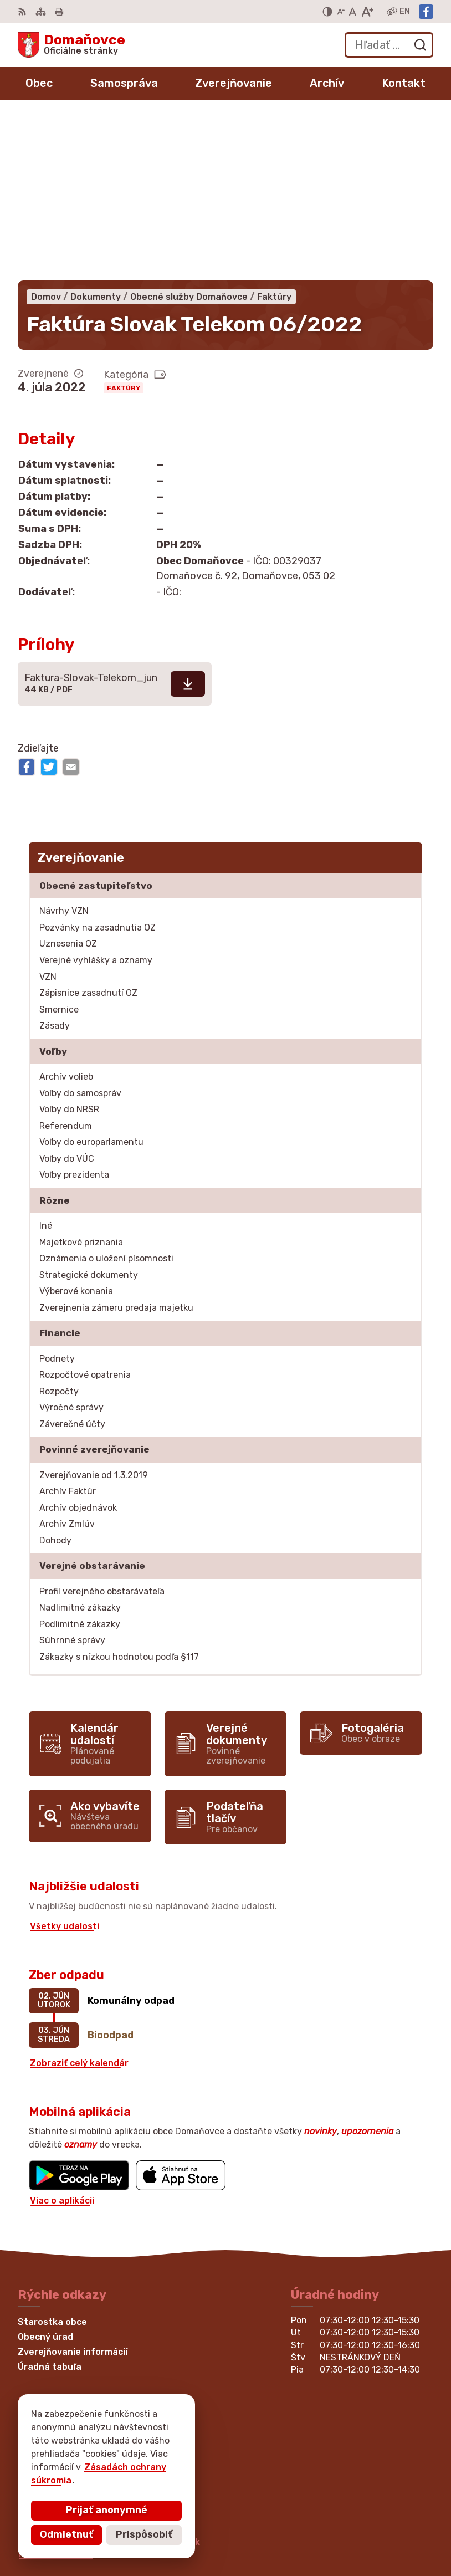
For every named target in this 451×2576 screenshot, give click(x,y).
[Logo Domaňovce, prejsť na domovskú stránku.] (71, 45)
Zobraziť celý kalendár (79, 1899)
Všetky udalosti (64, 1762)
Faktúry (123, 224)
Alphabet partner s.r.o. (182, 2454)
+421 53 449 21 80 (59, 2353)
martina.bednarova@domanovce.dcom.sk (109, 2378)
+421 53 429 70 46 (60, 2365)
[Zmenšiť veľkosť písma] (341, 11)
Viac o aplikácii (62, 2036)
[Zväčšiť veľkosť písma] (367, 11)
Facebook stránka (59, 2390)
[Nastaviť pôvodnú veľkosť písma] (352, 11)
